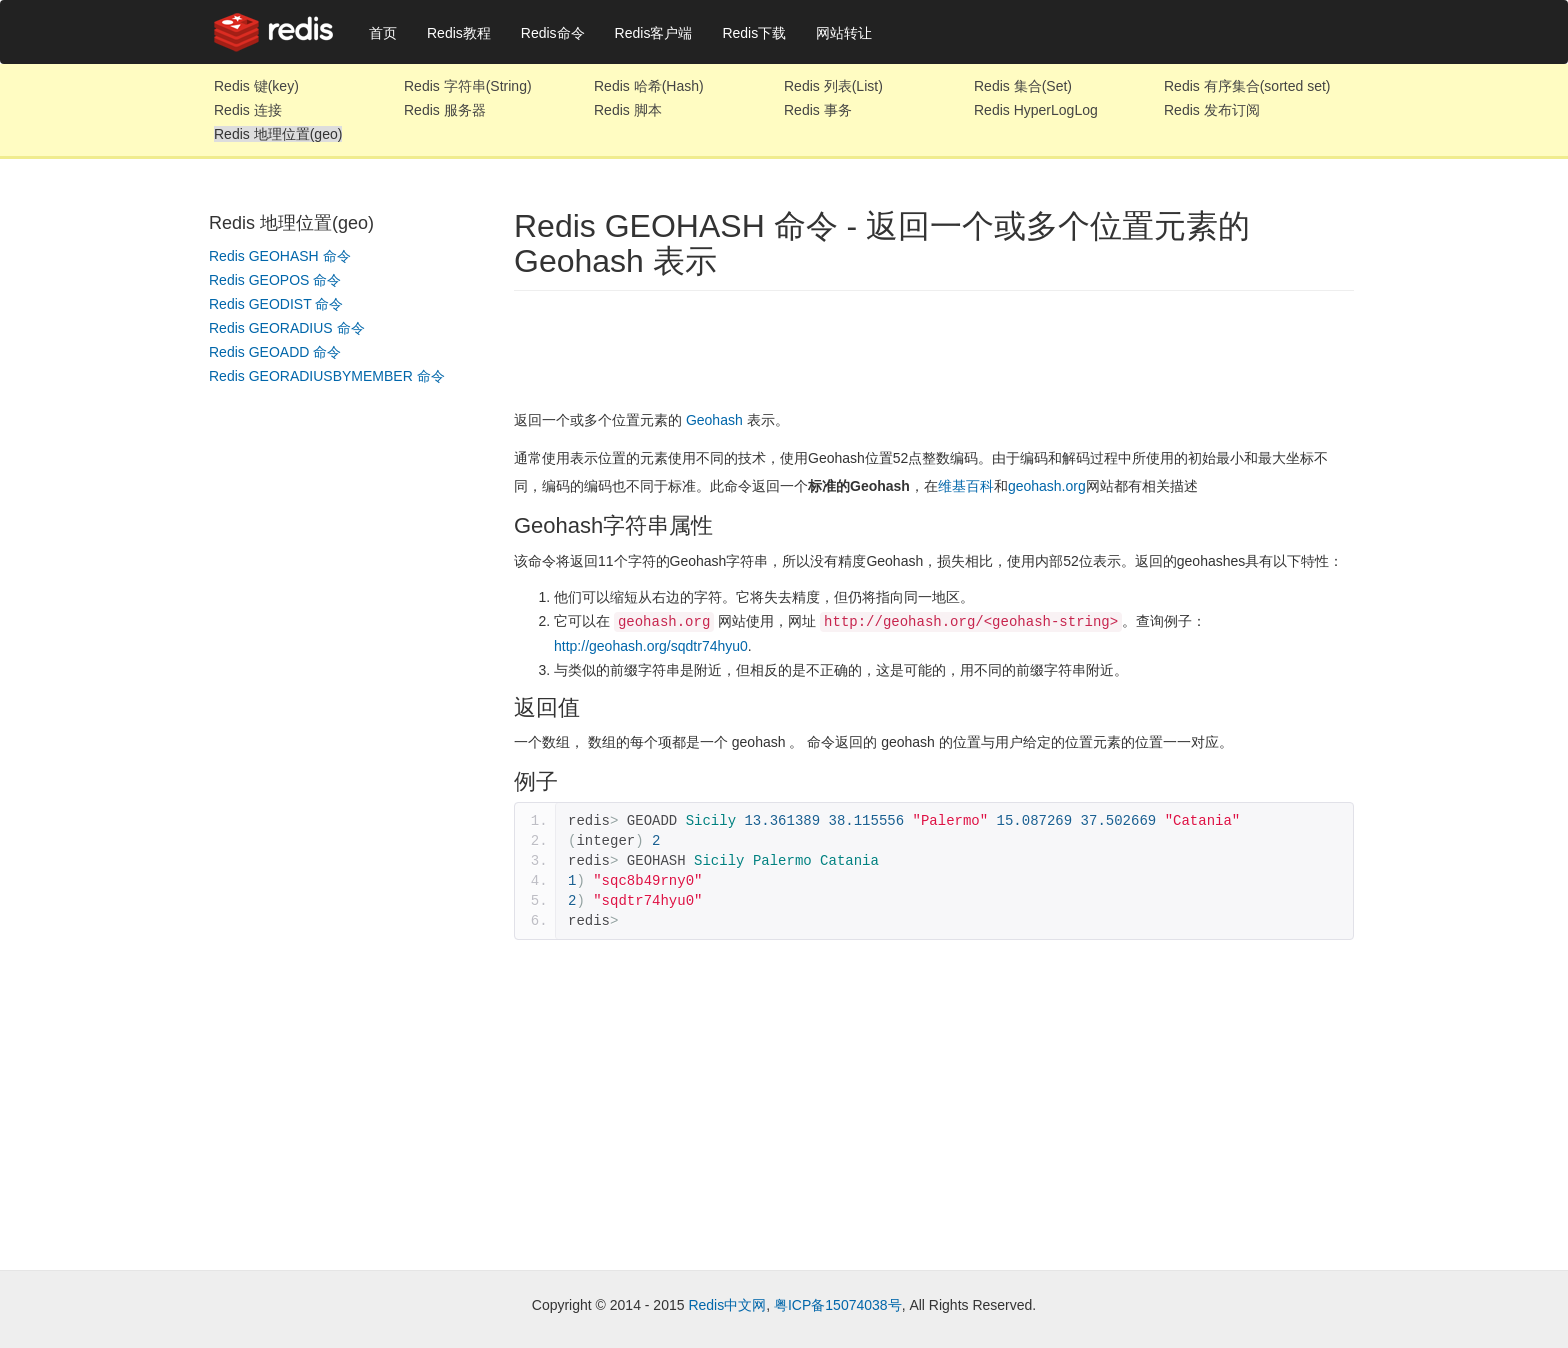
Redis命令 (553, 33)
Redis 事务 (818, 110)
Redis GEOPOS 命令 (275, 280)
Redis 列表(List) (833, 86)
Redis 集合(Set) (1023, 86)
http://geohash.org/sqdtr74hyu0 (651, 645)
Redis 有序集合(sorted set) (1247, 86)
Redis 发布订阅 (1212, 110)
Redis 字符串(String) (468, 86)
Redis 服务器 (445, 110)
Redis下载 (754, 33)
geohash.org (1047, 486)
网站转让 (844, 33)
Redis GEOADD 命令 (275, 352)
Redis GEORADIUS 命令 (287, 328)
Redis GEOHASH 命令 (280, 256)
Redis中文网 (727, 1304)
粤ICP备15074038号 (838, 1304)
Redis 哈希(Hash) (649, 86)
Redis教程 (459, 33)
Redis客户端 (654, 33)
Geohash (714, 420)
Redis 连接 (248, 110)
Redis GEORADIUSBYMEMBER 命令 (327, 376)
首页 (383, 33)
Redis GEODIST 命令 (276, 304)
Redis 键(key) (256, 86)
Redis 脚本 (628, 110)
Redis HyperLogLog (1036, 110)
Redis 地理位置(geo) (278, 134)
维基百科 (966, 486)
